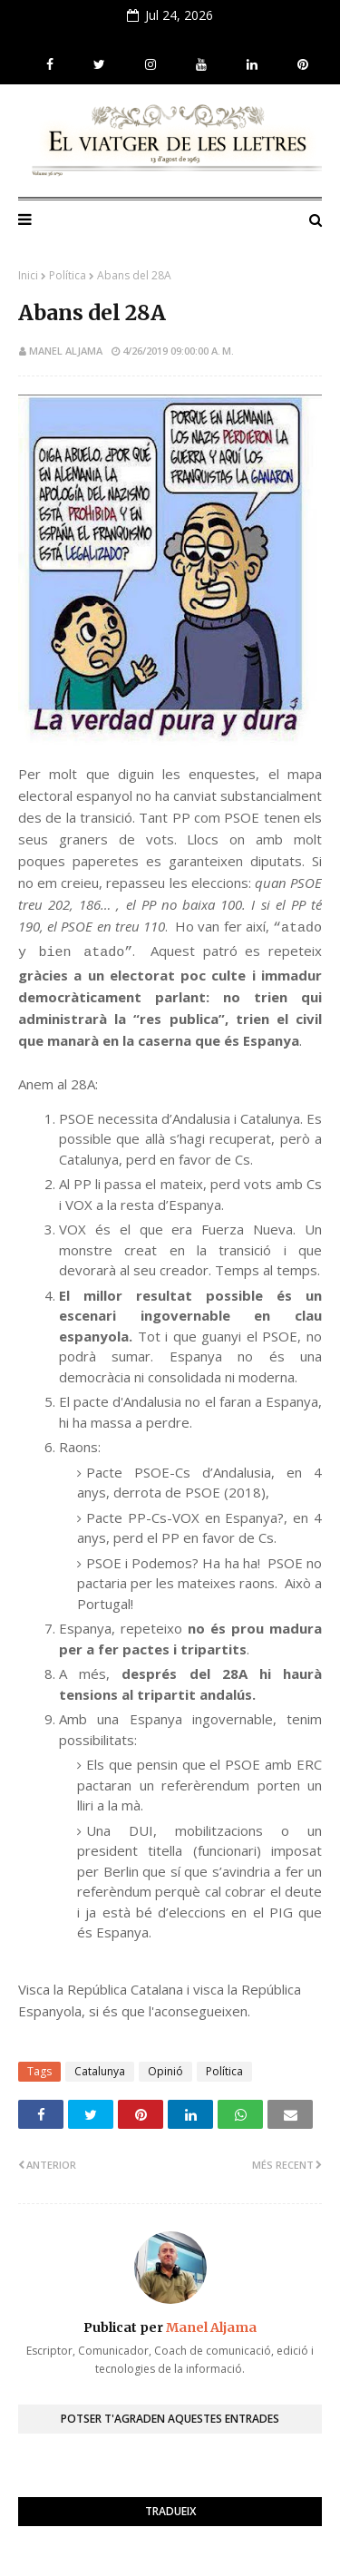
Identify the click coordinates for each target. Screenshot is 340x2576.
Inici (28, 275)
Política (67, 275)
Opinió (165, 2071)
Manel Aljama (65, 350)
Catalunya (99, 2071)
